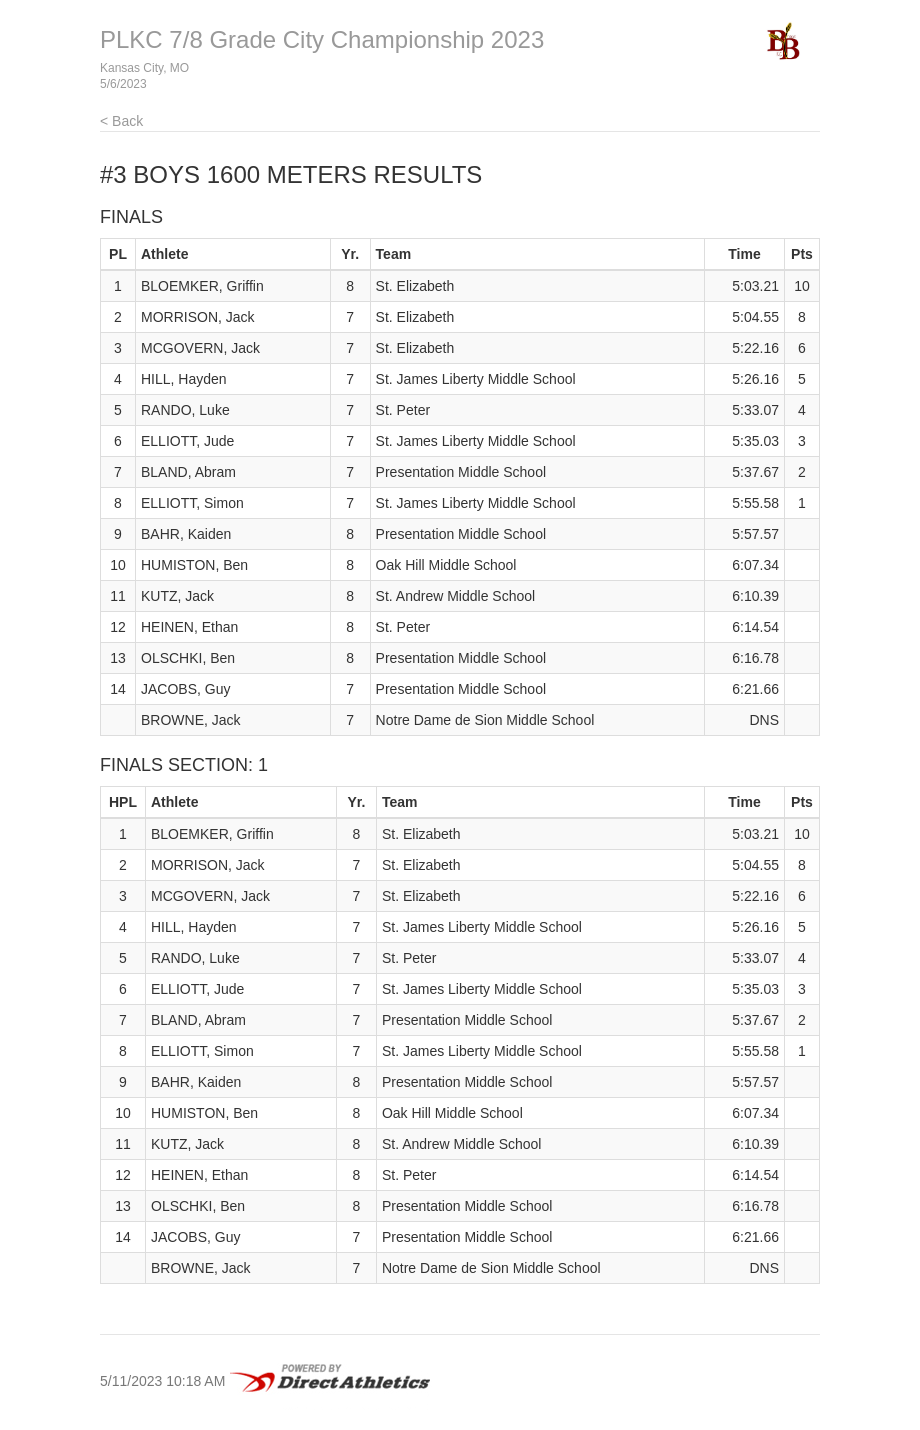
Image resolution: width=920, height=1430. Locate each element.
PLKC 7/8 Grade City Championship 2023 (322, 39)
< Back (121, 121)
